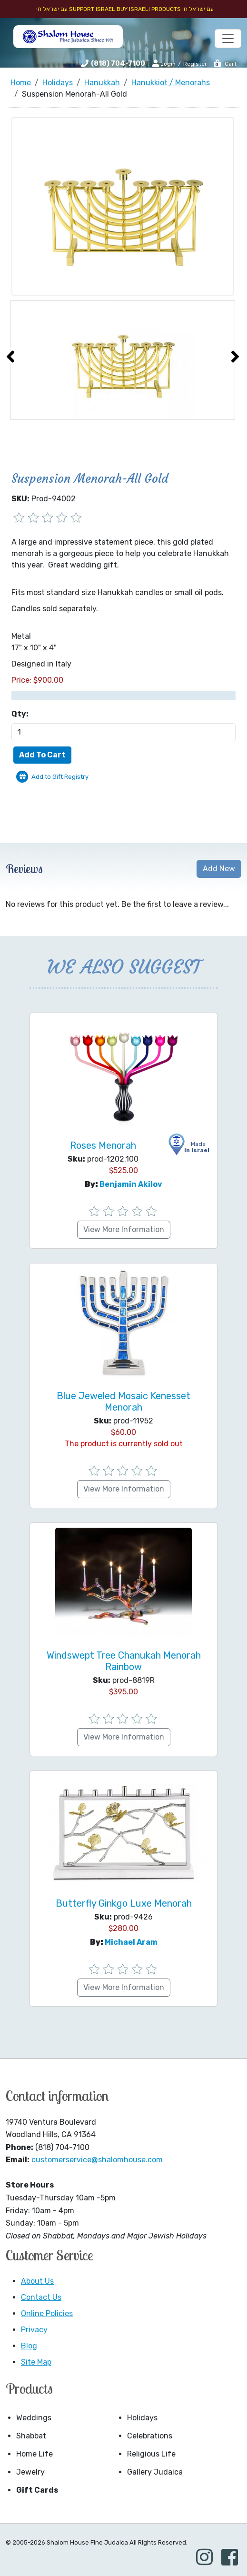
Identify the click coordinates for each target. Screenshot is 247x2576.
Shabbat (31, 2435)
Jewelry (30, 2472)
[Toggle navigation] (228, 38)
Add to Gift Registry (60, 776)
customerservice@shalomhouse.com (97, 2159)
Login (164, 63)
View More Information (123, 1229)
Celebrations (149, 2435)
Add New (219, 868)
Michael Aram (131, 1942)
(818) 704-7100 (118, 64)
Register (195, 63)
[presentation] (10, 356)
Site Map (36, 2362)
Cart (225, 64)
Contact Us (41, 2297)
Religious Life (151, 2453)
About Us (37, 2281)
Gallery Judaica (155, 2472)
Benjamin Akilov (130, 1184)
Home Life (34, 2453)
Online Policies (47, 2313)
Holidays (142, 2417)
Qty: (20, 713)
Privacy (34, 2329)
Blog (29, 2345)
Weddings (33, 2417)
